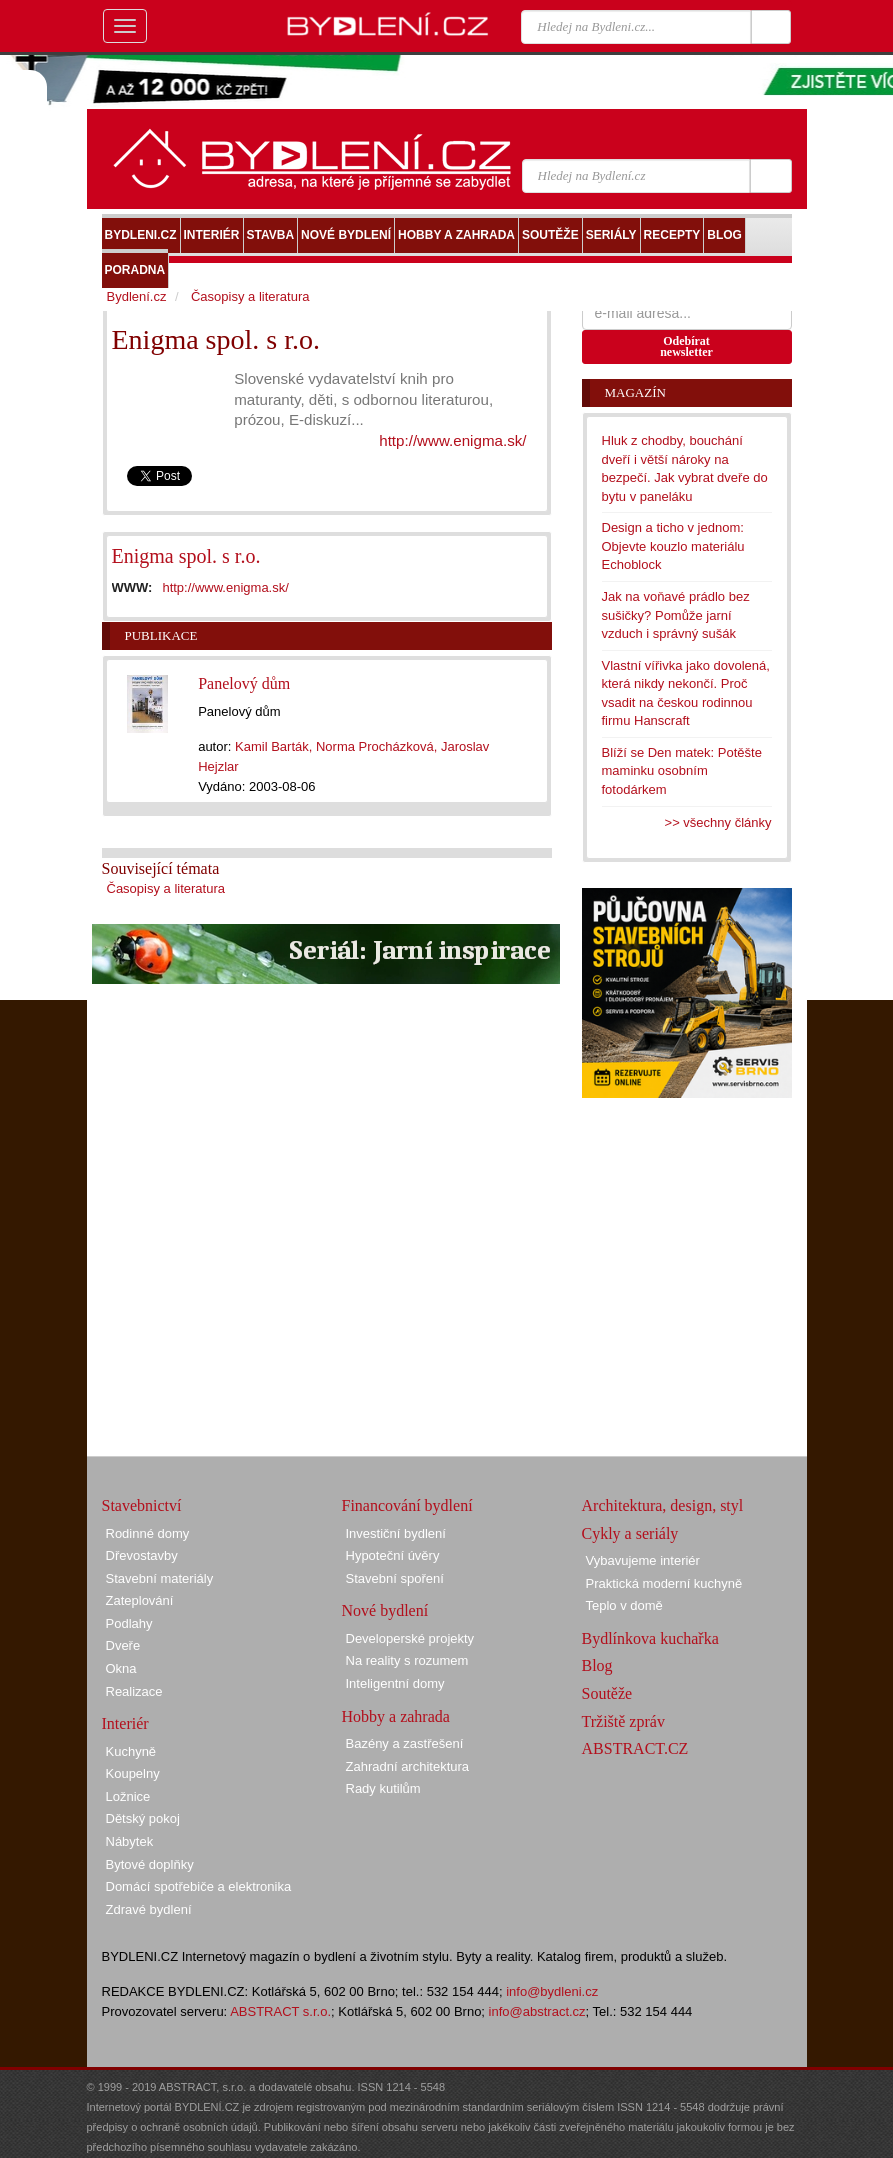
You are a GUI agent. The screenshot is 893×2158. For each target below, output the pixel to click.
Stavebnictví (142, 1505)
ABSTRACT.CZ (635, 1748)
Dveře (123, 1645)
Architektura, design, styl (663, 1505)
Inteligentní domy (395, 1683)
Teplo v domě (624, 1605)
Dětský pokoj (143, 1818)
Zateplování (140, 1600)
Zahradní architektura (408, 1766)
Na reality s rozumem (407, 1660)
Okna (121, 1668)
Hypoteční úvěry (393, 1555)
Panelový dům (244, 683)
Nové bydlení (385, 1610)
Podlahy (129, 1623)
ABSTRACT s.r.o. (280, 2011)
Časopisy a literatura (166, 888)
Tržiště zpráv (623, 1721)
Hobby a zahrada (396, 1716)
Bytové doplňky (150, 1864)
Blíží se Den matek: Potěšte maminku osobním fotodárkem (682, 771)
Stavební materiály (160, 1578)
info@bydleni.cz (552, 1991)
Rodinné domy (148, 1533)
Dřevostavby (142, 1555)
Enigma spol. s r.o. (186, 556)
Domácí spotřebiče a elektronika (199, 1886)
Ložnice (128, 1796)
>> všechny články (718, 822)
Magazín (635, 392)
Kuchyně (131, 1751)
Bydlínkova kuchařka (650, 1638)
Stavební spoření (395, 1578)
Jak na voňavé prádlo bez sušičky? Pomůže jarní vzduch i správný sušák (676, 615)
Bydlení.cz (137, 296)
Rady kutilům (383, 1788)
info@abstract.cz (537, 2011)
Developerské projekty (410, 1638)
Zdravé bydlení (149, 1909)
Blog (597, 1665)
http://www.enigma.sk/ (452, 440)
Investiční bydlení (396, 1533)
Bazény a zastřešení (405, 1743)
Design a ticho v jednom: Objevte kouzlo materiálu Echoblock (673, 546)
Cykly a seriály (630, 1533)
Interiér (125, 1723)
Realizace (134, 1691)
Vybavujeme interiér (643, 1560)
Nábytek (130, 1841)
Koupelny (133, 1773)
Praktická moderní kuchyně (664, 1583)
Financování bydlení (407, 1505)
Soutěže (607, 1693)
